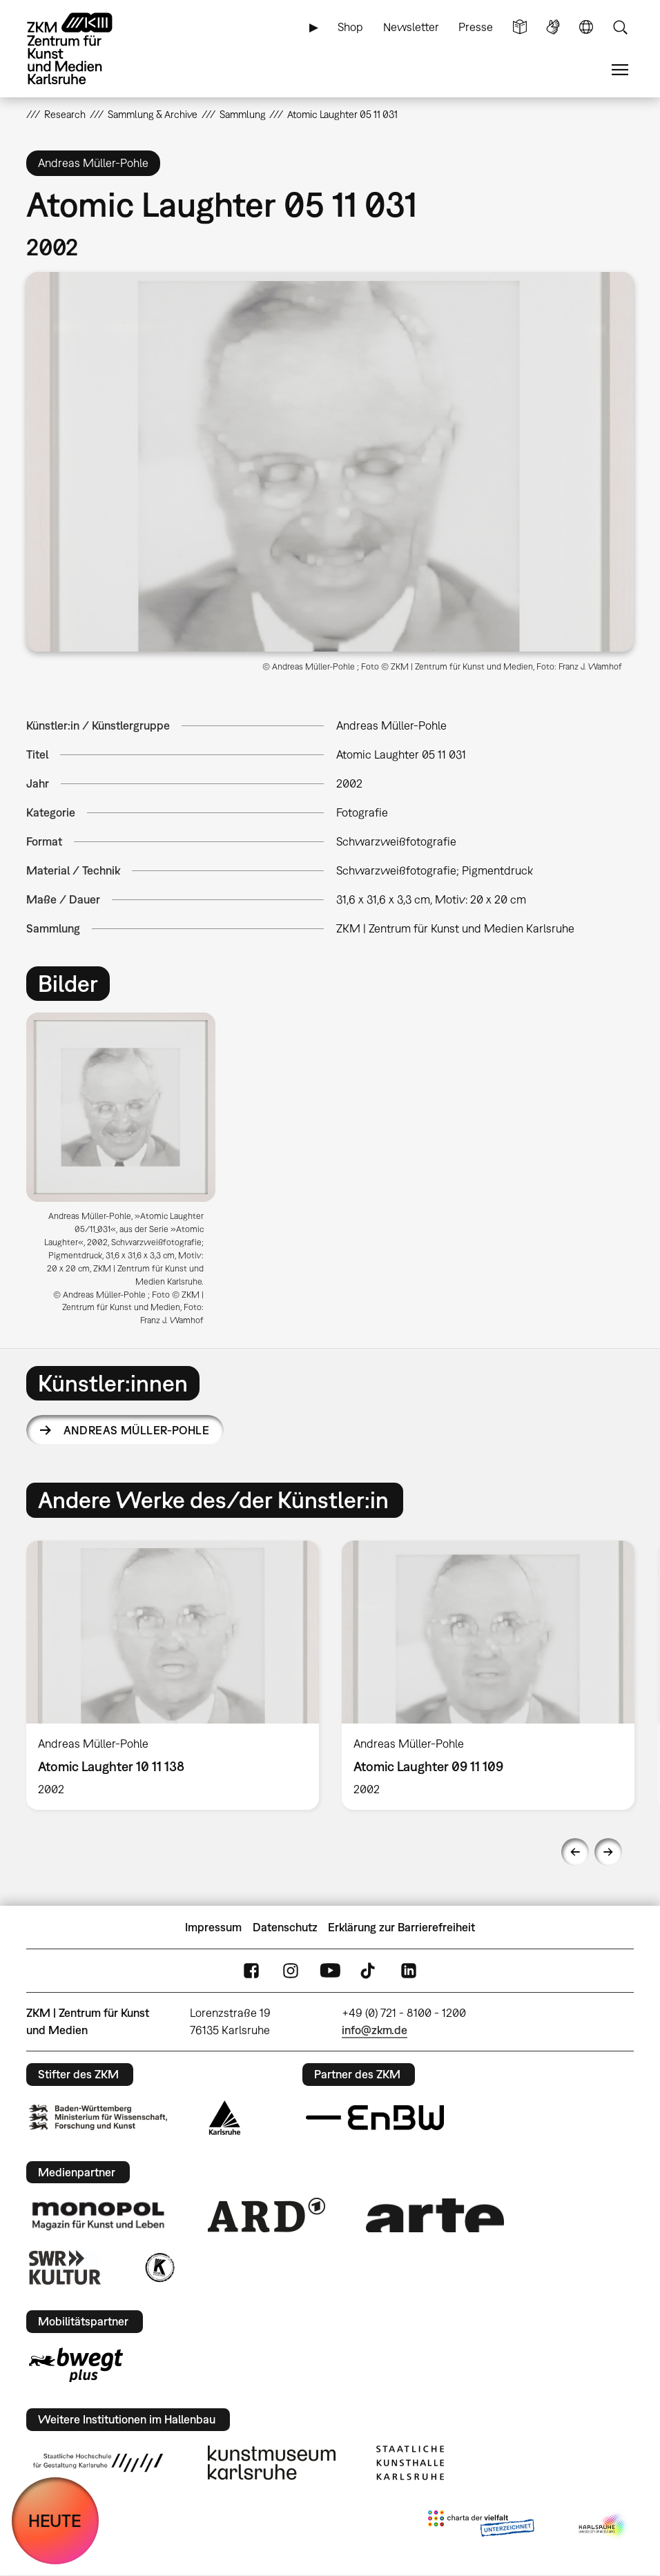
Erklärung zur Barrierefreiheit (401, 1927)
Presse (475, 27)
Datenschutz (285, 1927)
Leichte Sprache (520, 27)
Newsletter (411, 27)
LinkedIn (409, 1971)
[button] (330, 462)
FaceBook (251, 1971)
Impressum (213, 1927)
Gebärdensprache (553, 27)
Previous (575, 1852)
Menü (620, 70)
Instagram (290, 1971)
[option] (126, 1174)
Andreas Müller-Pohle (136, 1430)
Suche (620, 27)
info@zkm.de (374, 2030)
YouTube (330, 1971)
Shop (350, 27)
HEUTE (54, 2520)
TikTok (369, 1971)
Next (608, 1852)
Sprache (586, 27)
